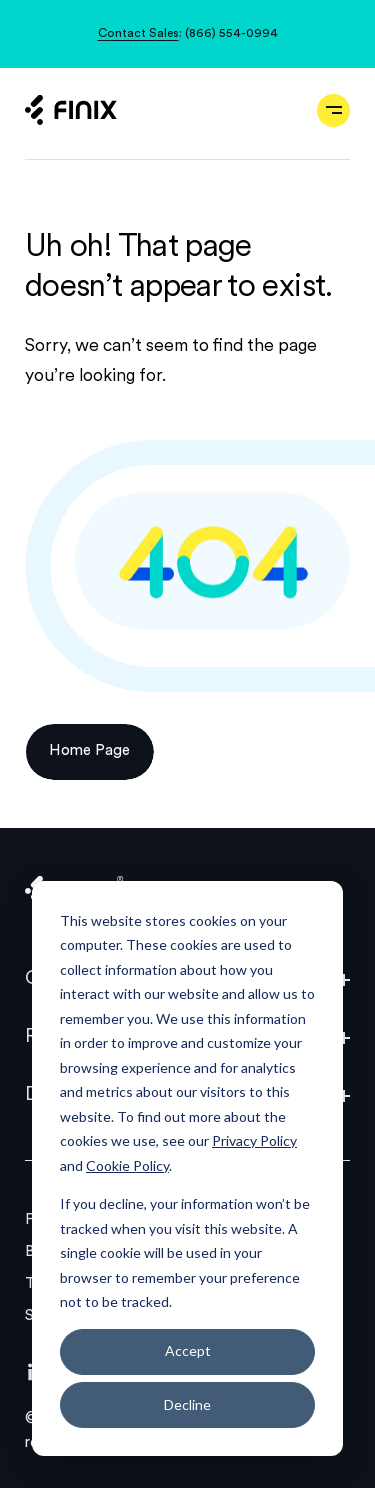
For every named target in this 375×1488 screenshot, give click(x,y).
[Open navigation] (333, 110)
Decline (187, 1404)
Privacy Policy (254, 1140)
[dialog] (187, 1168)
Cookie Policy (127, 1165)
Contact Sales (138, 34)
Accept (188, 1350)
